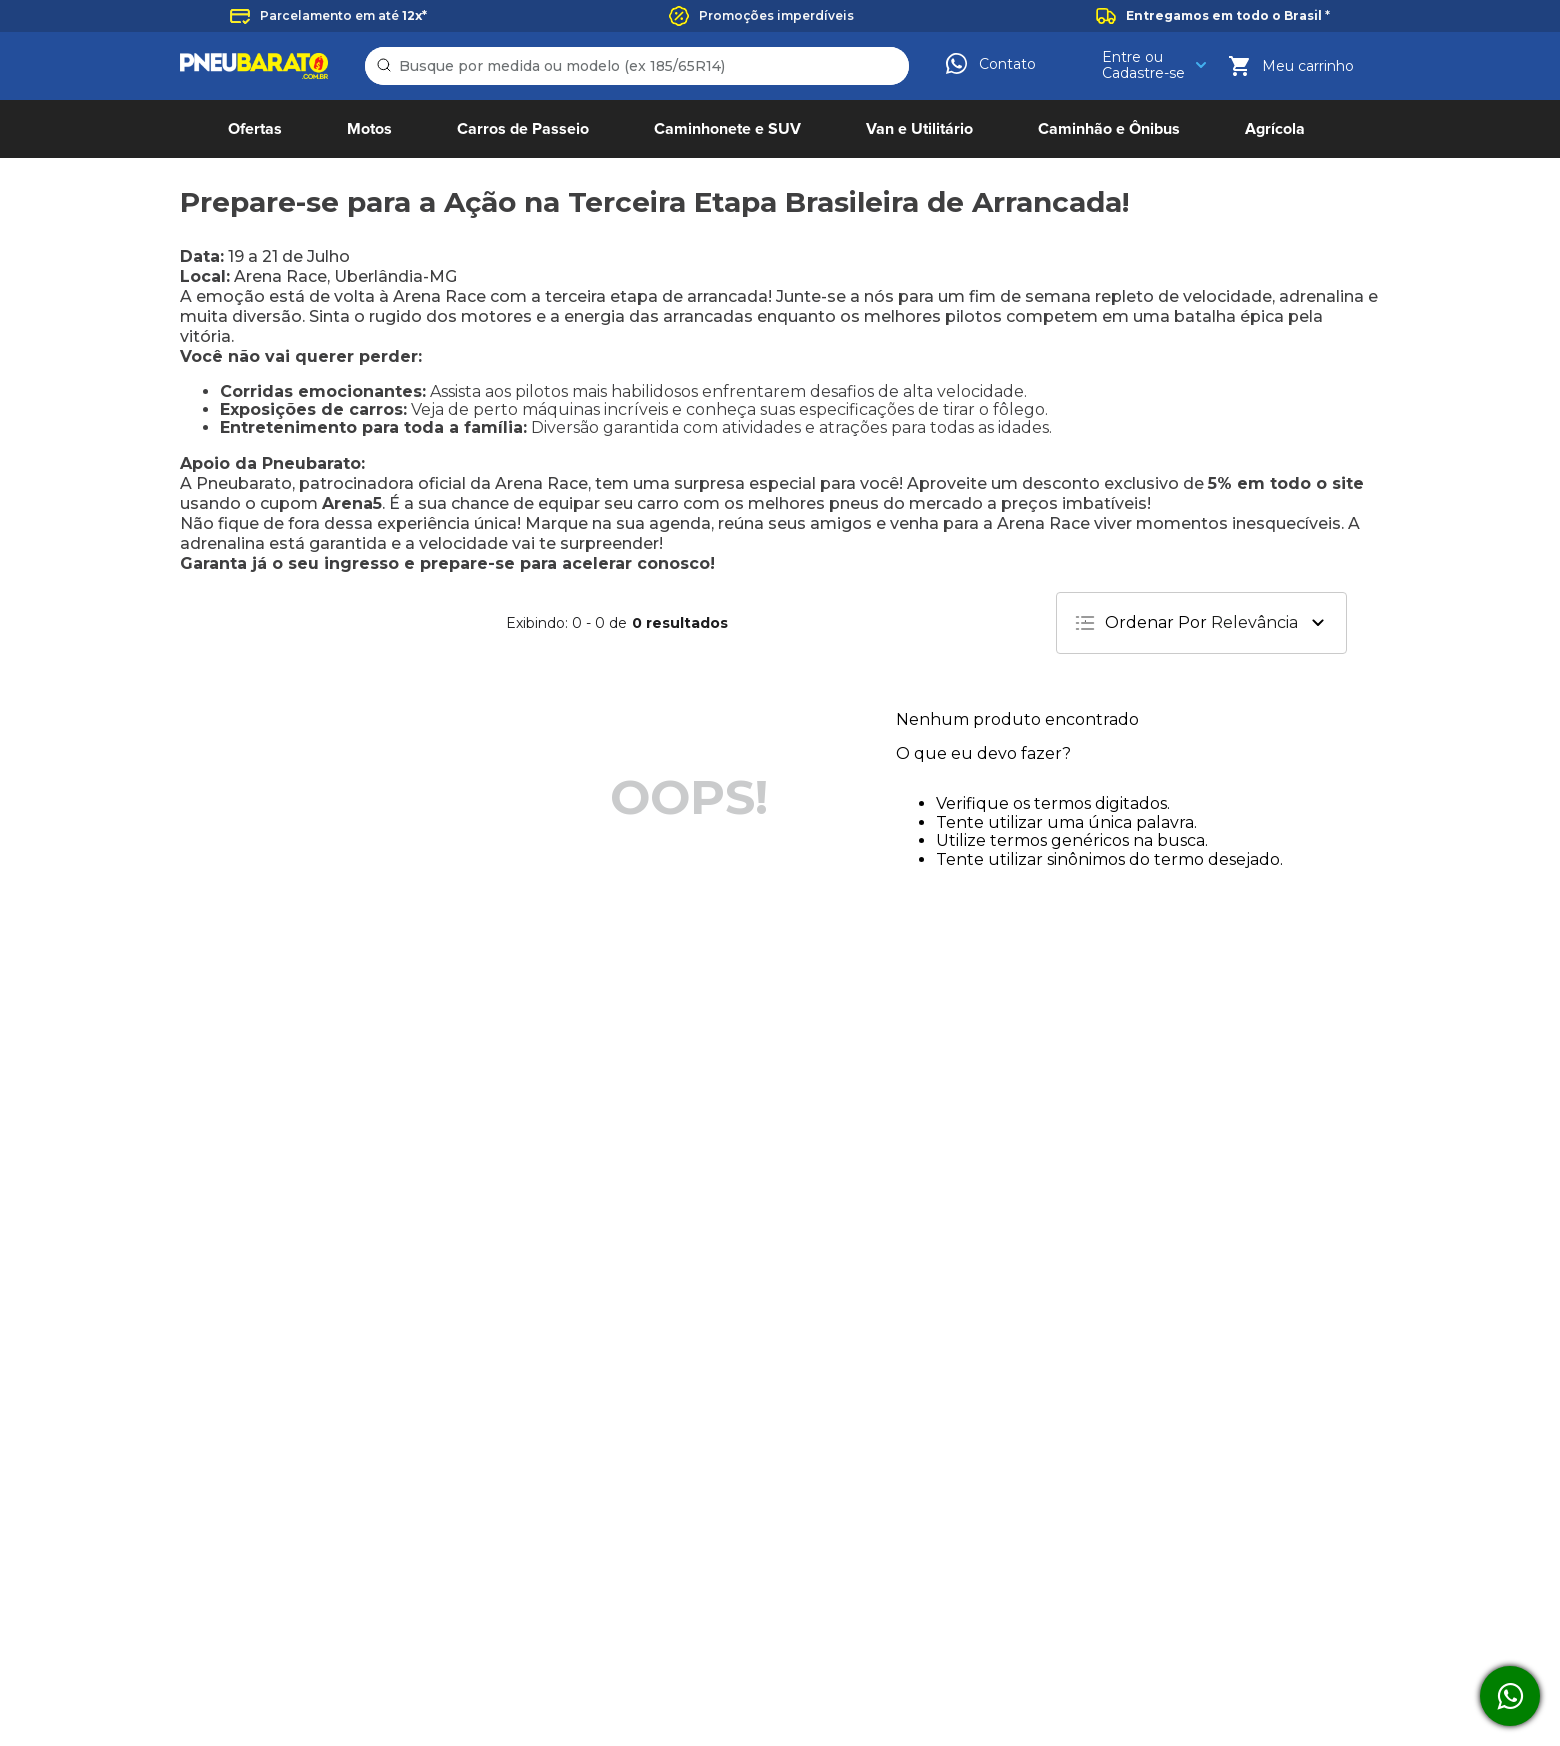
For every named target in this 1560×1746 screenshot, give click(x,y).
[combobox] (637, 66)
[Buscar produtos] (387, 66)
